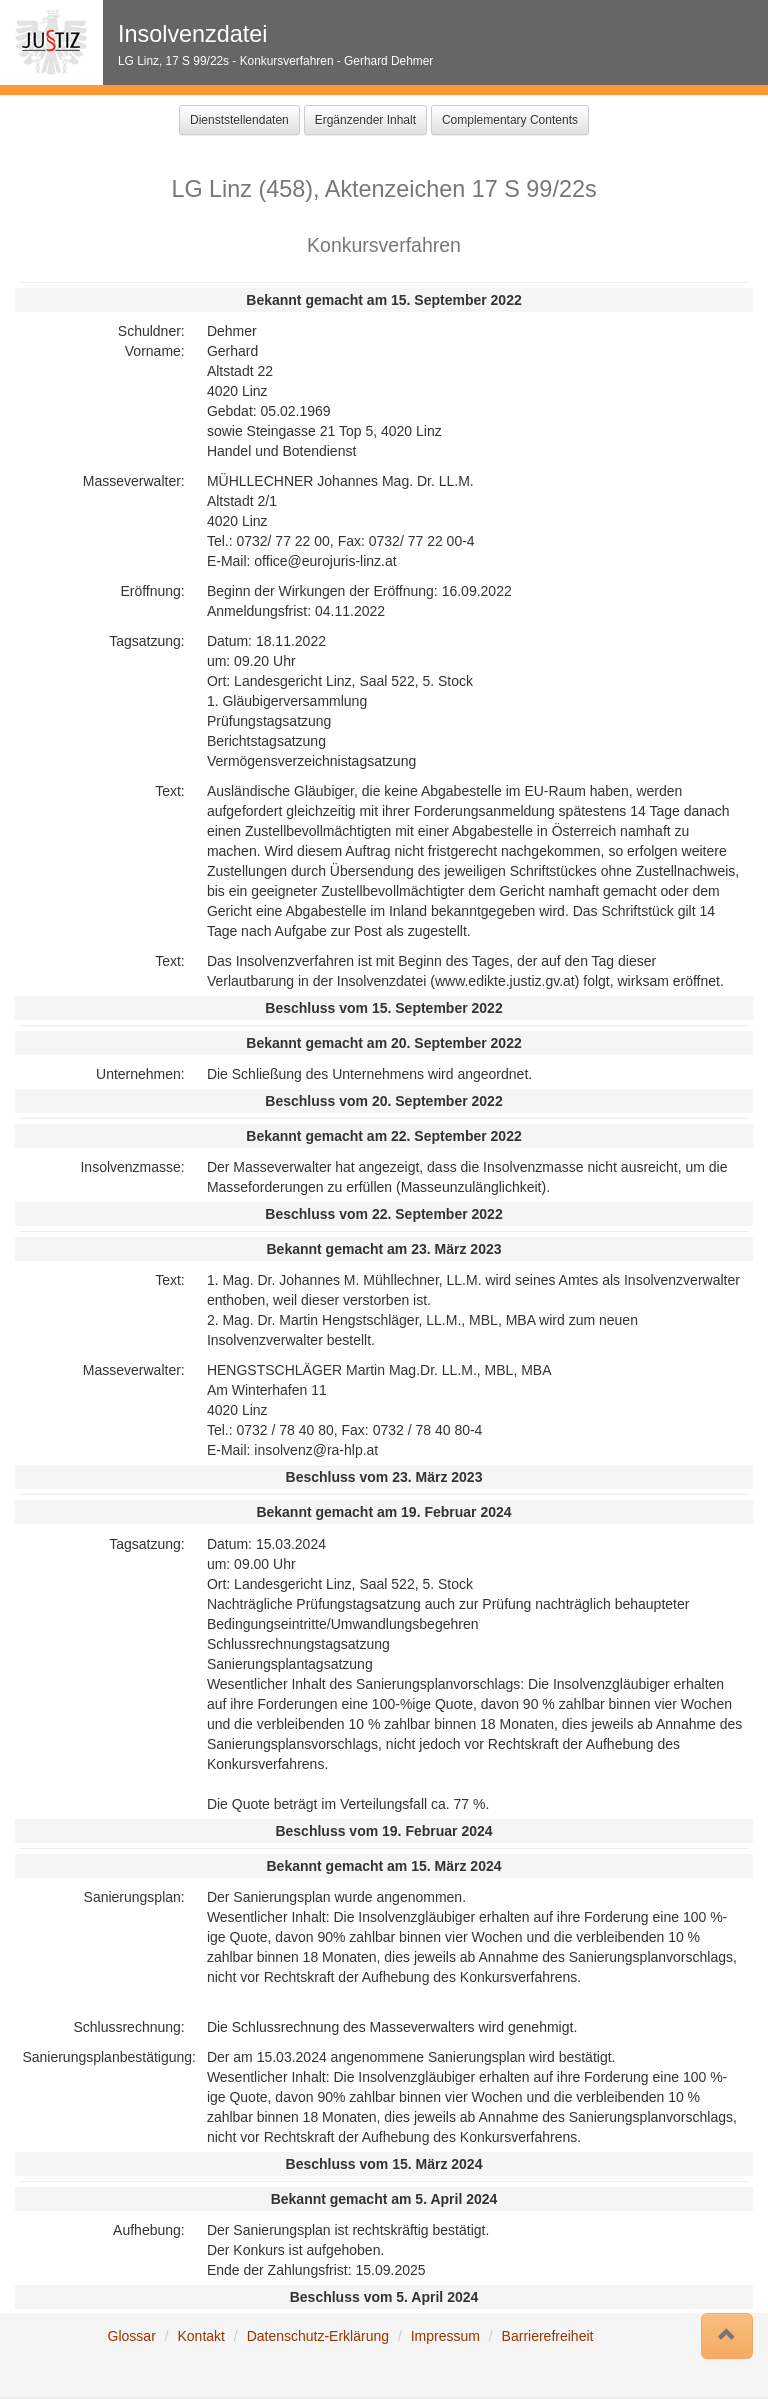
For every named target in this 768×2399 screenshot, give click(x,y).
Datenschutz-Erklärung (318, 2336)
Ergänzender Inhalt (365, 120)
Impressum (445, 2336)
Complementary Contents (510, 120)
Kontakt (200, 2336)
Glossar (132, 2336)
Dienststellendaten (239, 120)
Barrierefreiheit (548, 2336)
